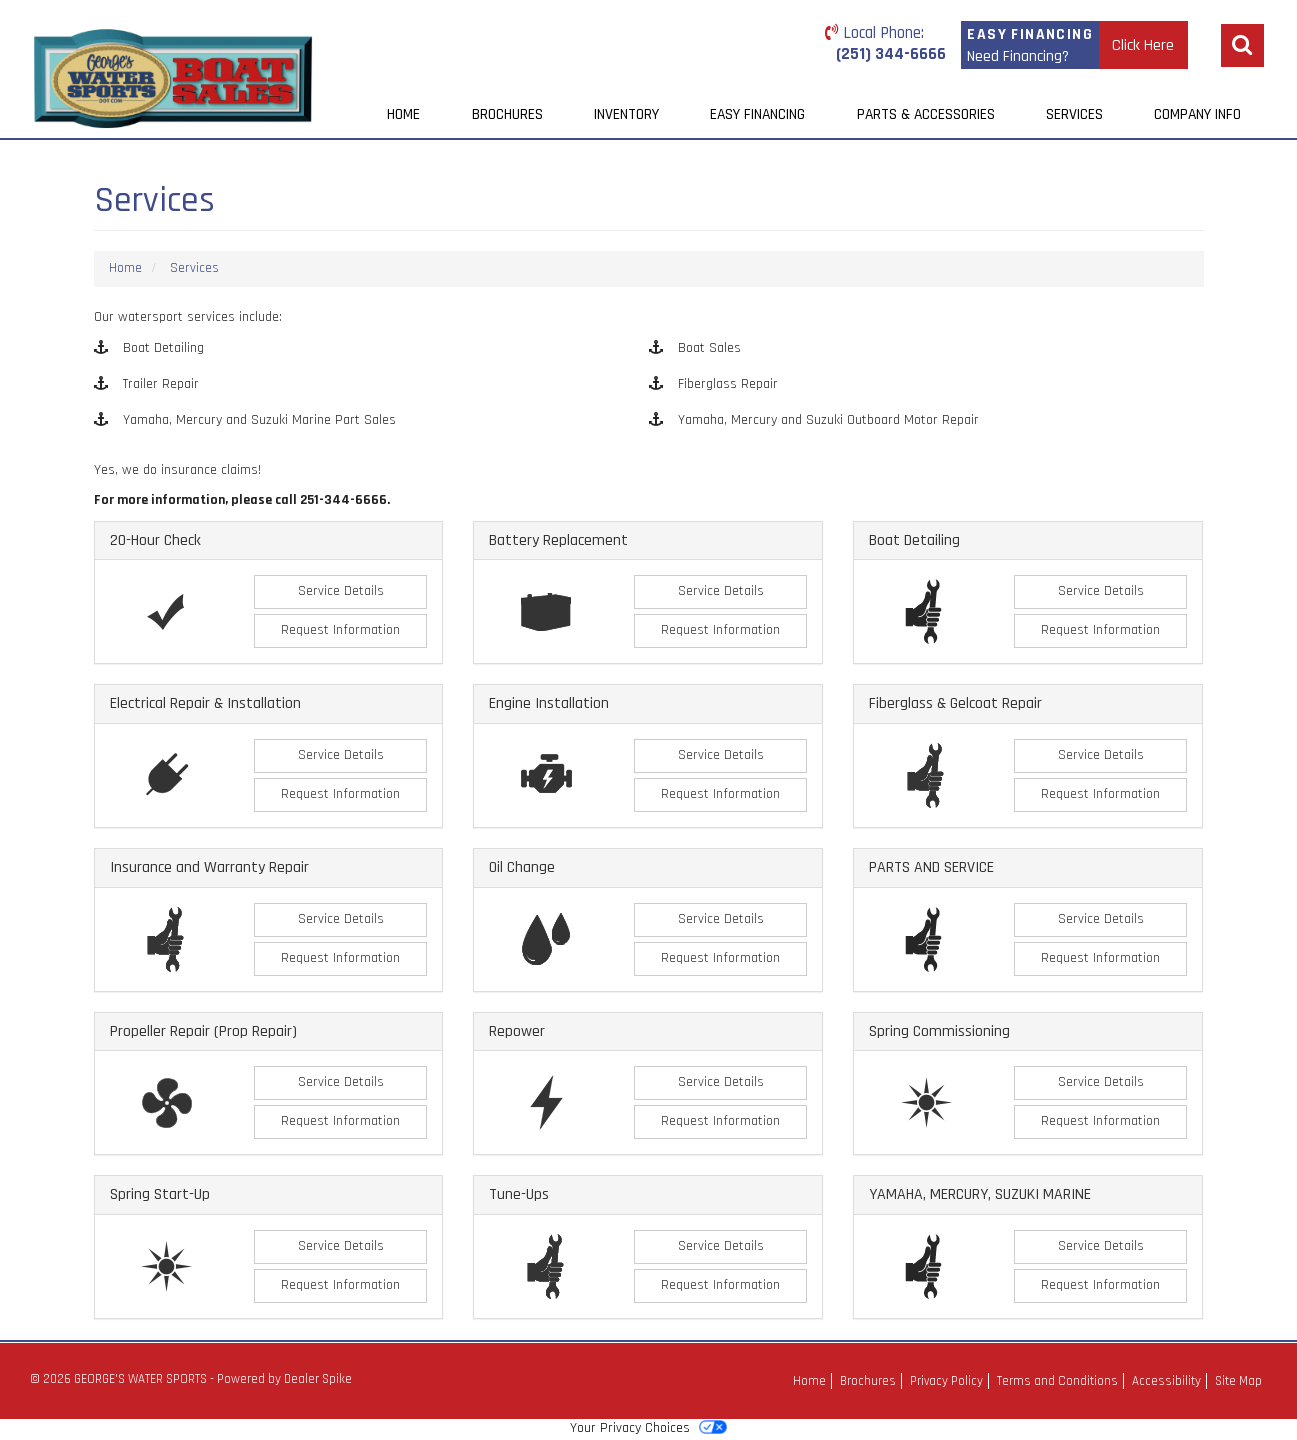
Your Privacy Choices (648, 1428)
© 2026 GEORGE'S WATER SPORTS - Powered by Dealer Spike (191, 1379)
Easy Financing (757, 114)
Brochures (507, 114)
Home (403, 114)
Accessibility (1166, 1381)
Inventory (626, 114)
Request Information (340, 630)
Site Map (1238, 1381)
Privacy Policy (946, 1381)
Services (1074, 114)
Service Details (341, 591)
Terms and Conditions (1057, 1381)
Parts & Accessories (926, 114)
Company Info (1197, 114)
